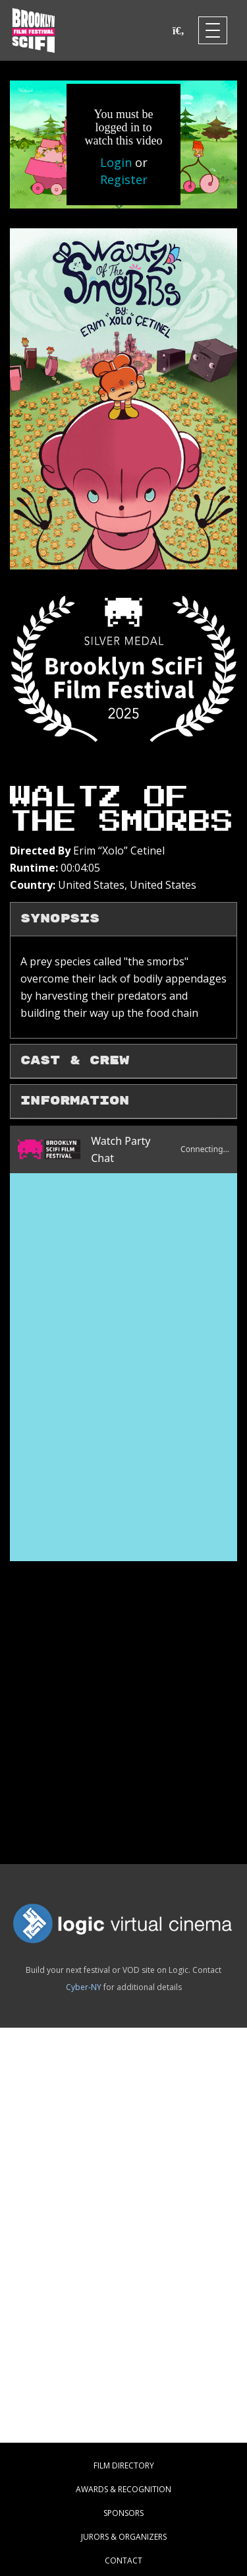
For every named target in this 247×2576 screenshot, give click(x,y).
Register (124, 179)
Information (74, 1101)
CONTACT (123, 2560)
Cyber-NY (83, 1987)
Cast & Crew (74, 1060)
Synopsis (59, 918)
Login (116, 162)
